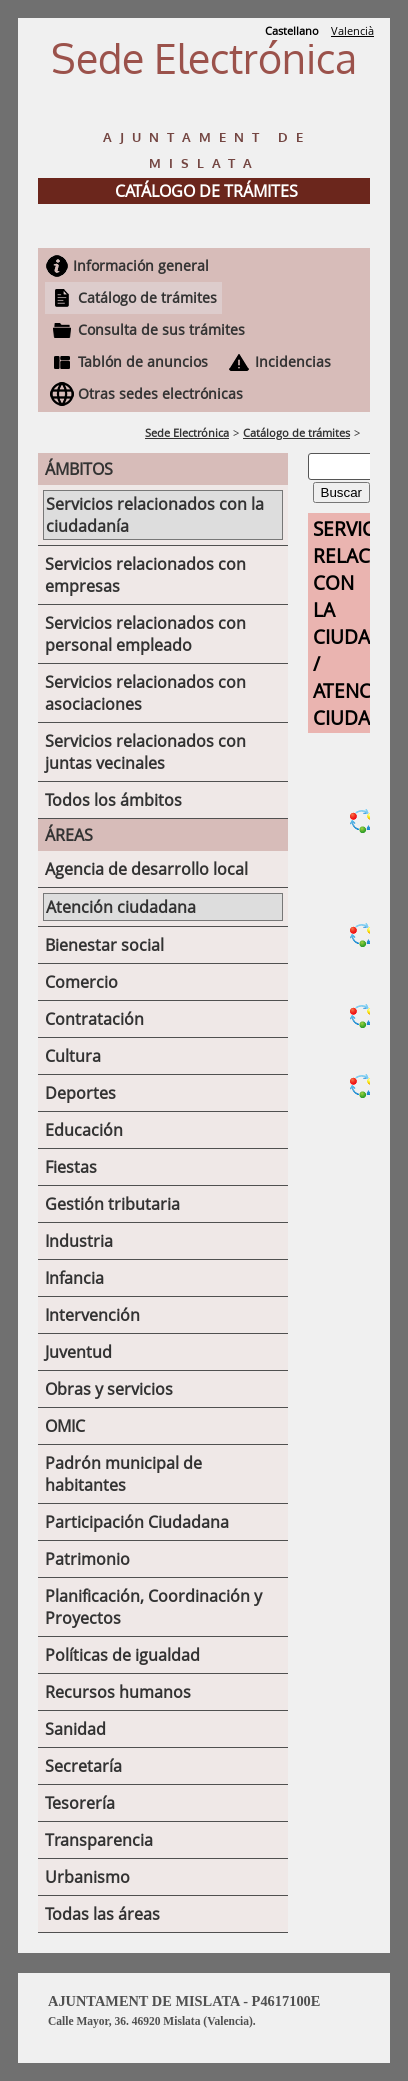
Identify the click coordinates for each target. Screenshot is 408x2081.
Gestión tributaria (112, 1204)
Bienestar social (104, 945)
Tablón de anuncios (143, 361)
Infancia (74, 1278)
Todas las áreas (102, 1914)
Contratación (94, 1019)
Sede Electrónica (187, 432)
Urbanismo (87, 1877)
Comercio (81, 982)
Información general (141, 265)
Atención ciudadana (121, 907)
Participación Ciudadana (137, 1522)
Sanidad (75, 1729)
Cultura (73, 1056)
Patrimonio (87, 1559)
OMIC (65, 1426)
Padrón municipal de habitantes (123, 1474)
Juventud (78, 1352)
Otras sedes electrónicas (160, 393)
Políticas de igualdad (122, 1655)
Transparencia (99, 1840)
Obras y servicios (109, 1389)
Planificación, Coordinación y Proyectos (153, 1607)
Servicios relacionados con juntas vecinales (145, 752)
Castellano (292, 30)
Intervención (92, 1315)
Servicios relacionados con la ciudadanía (155, 515)
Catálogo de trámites (147, 297)
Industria (79, 1241)
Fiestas (71, 1167)
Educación (84, 1130)
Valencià (352, 30)
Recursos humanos (118, 1692)
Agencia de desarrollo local (146, 869)
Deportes (80, 1093)
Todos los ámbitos (113, 800)
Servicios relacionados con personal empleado (145, 634)
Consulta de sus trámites (161, 329)
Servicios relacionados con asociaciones (145, 693)
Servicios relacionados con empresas (145, 575)
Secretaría (83, 1766)
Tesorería (80, 1803)
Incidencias (293, 361)
